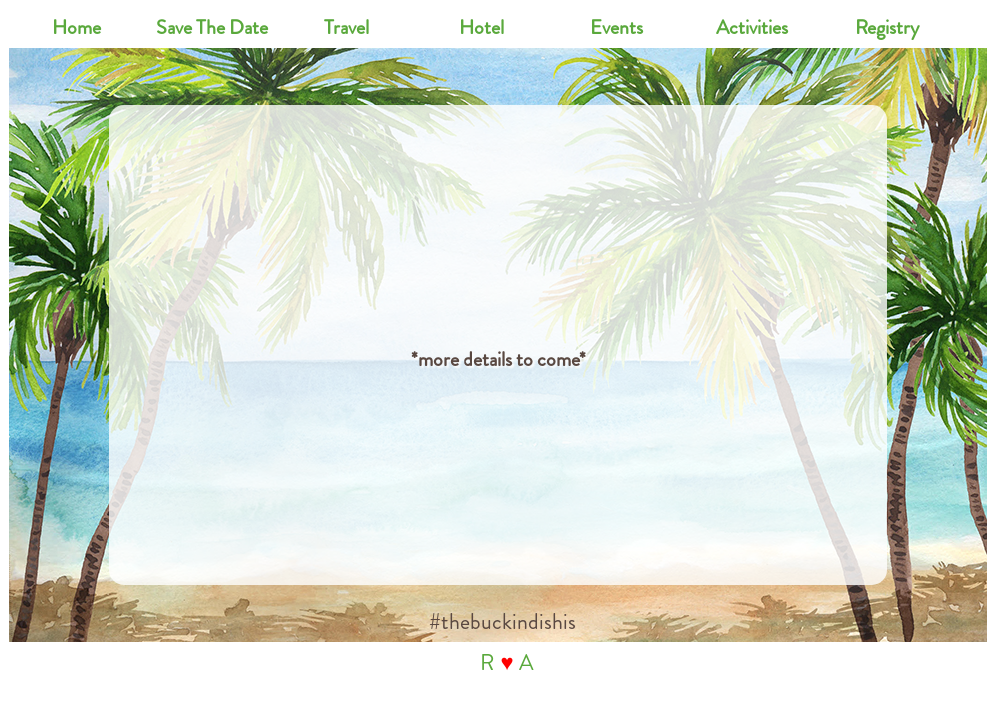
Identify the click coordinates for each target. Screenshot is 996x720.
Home (76, 27)
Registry (887, 27)
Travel (346, 27)
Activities (752, 27)
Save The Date (212, 27)
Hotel (481, 27)
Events (616, 27)
